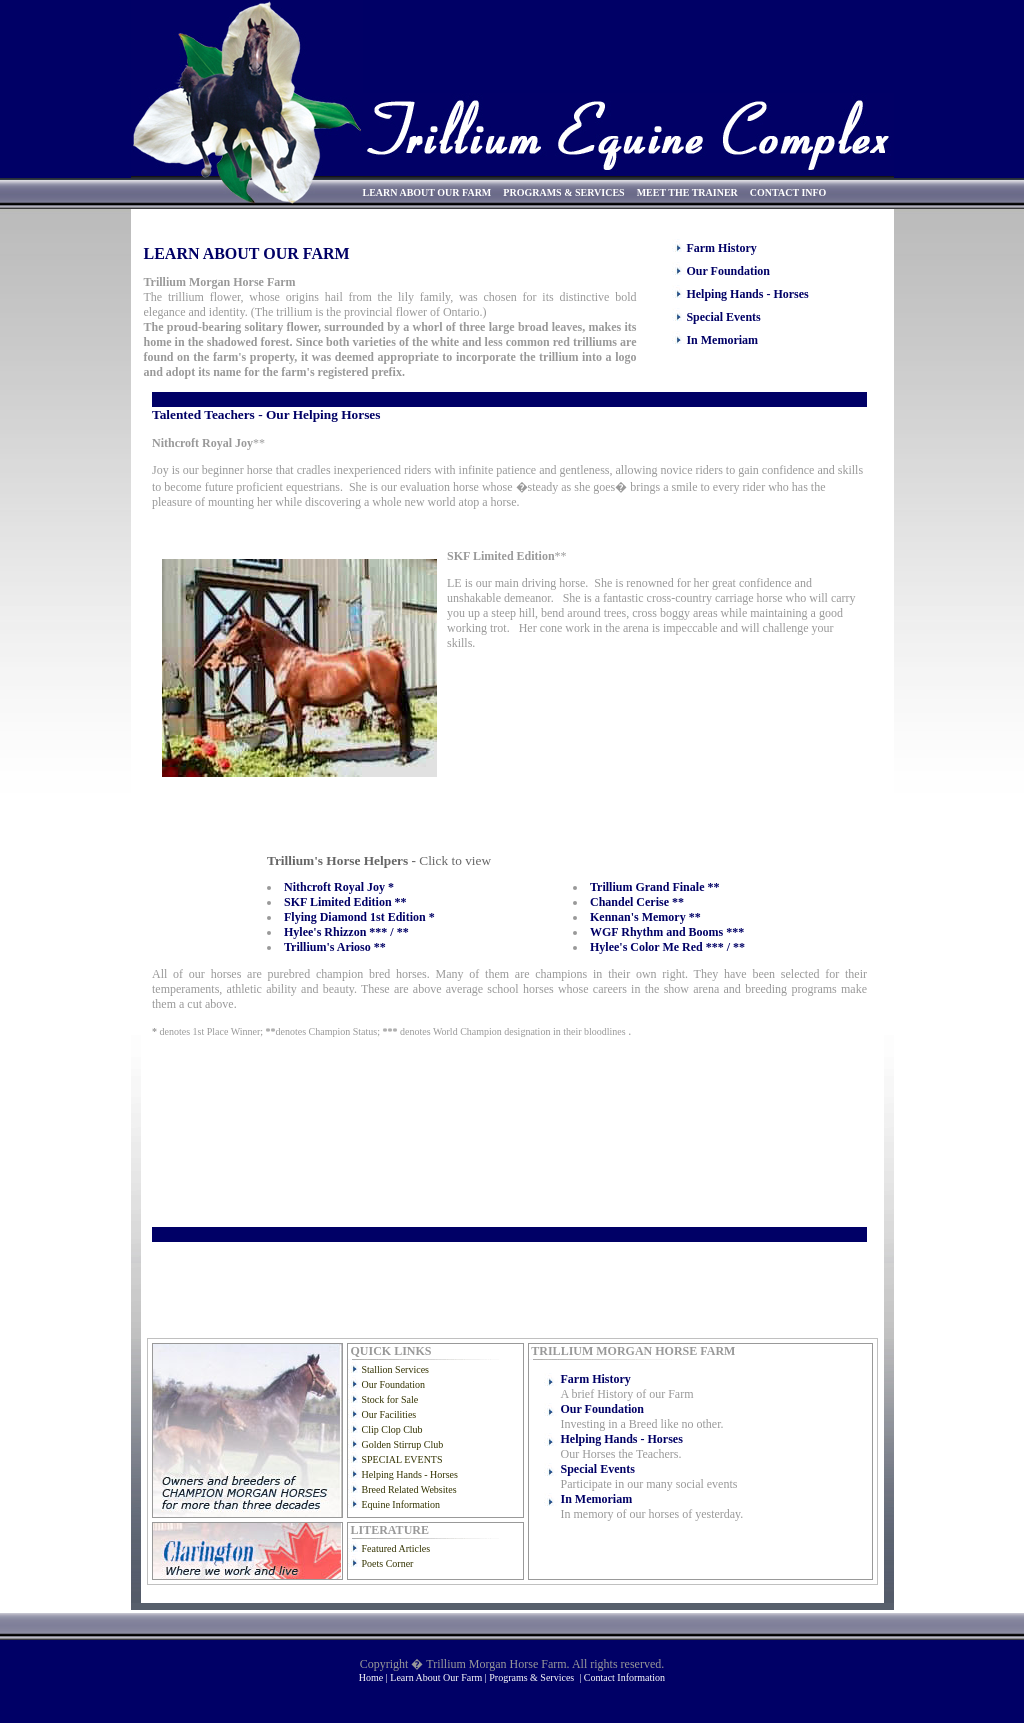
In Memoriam (722, 340)
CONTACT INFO (788, 192)
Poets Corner (388, 1563)
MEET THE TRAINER (687, 192)
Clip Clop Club (392, 1429)
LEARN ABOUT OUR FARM (427, 192)
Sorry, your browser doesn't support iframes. (505, 859)
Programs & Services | (536, 1677)
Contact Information (624, 1677)
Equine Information (401, 1504)
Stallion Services (396, 1369)
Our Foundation (727, 271)
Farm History (721, 248)
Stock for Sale (390, 1399)
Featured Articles (396, 1548)
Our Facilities (389, 1414)
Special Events (723, 317)
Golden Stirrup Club (403, 1444)
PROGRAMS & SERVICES (563, 192)
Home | (374, 1677)
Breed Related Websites (409, 1489)
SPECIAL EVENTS (402, 1459)
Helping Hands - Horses (747, 294)
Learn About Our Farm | (439, 1677)
